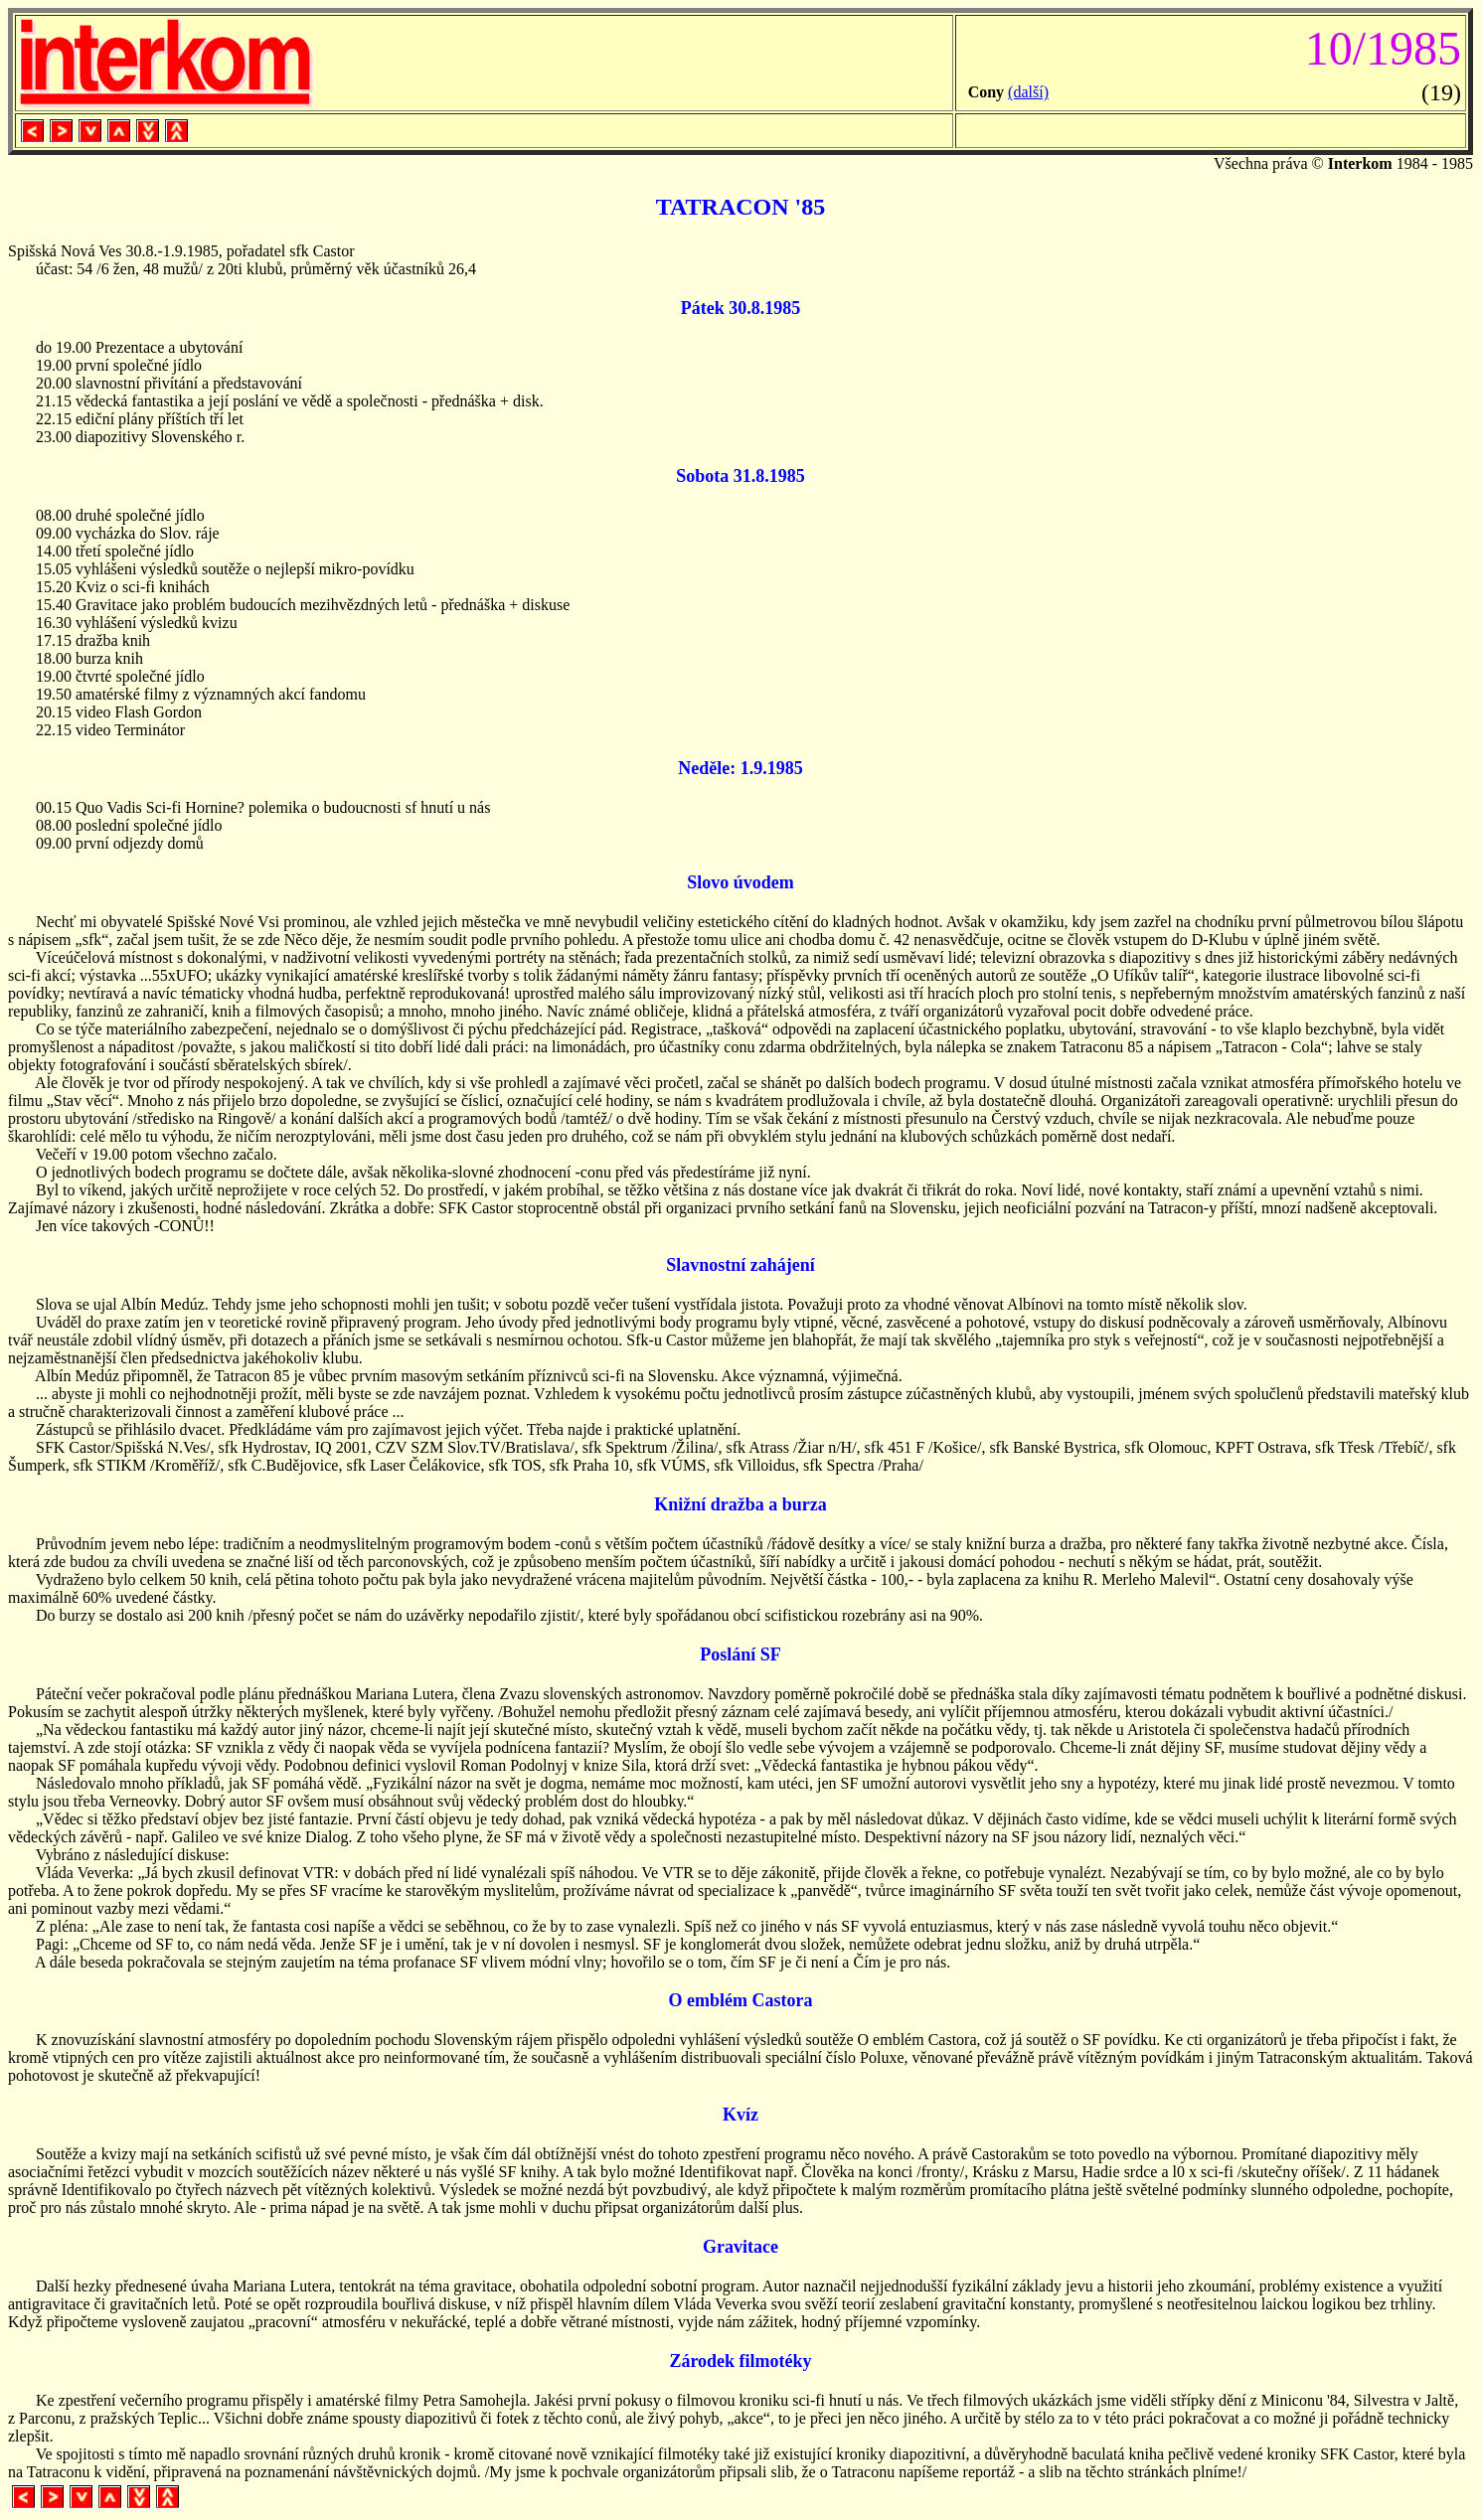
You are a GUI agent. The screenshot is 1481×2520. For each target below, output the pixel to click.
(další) (1028, 91)
